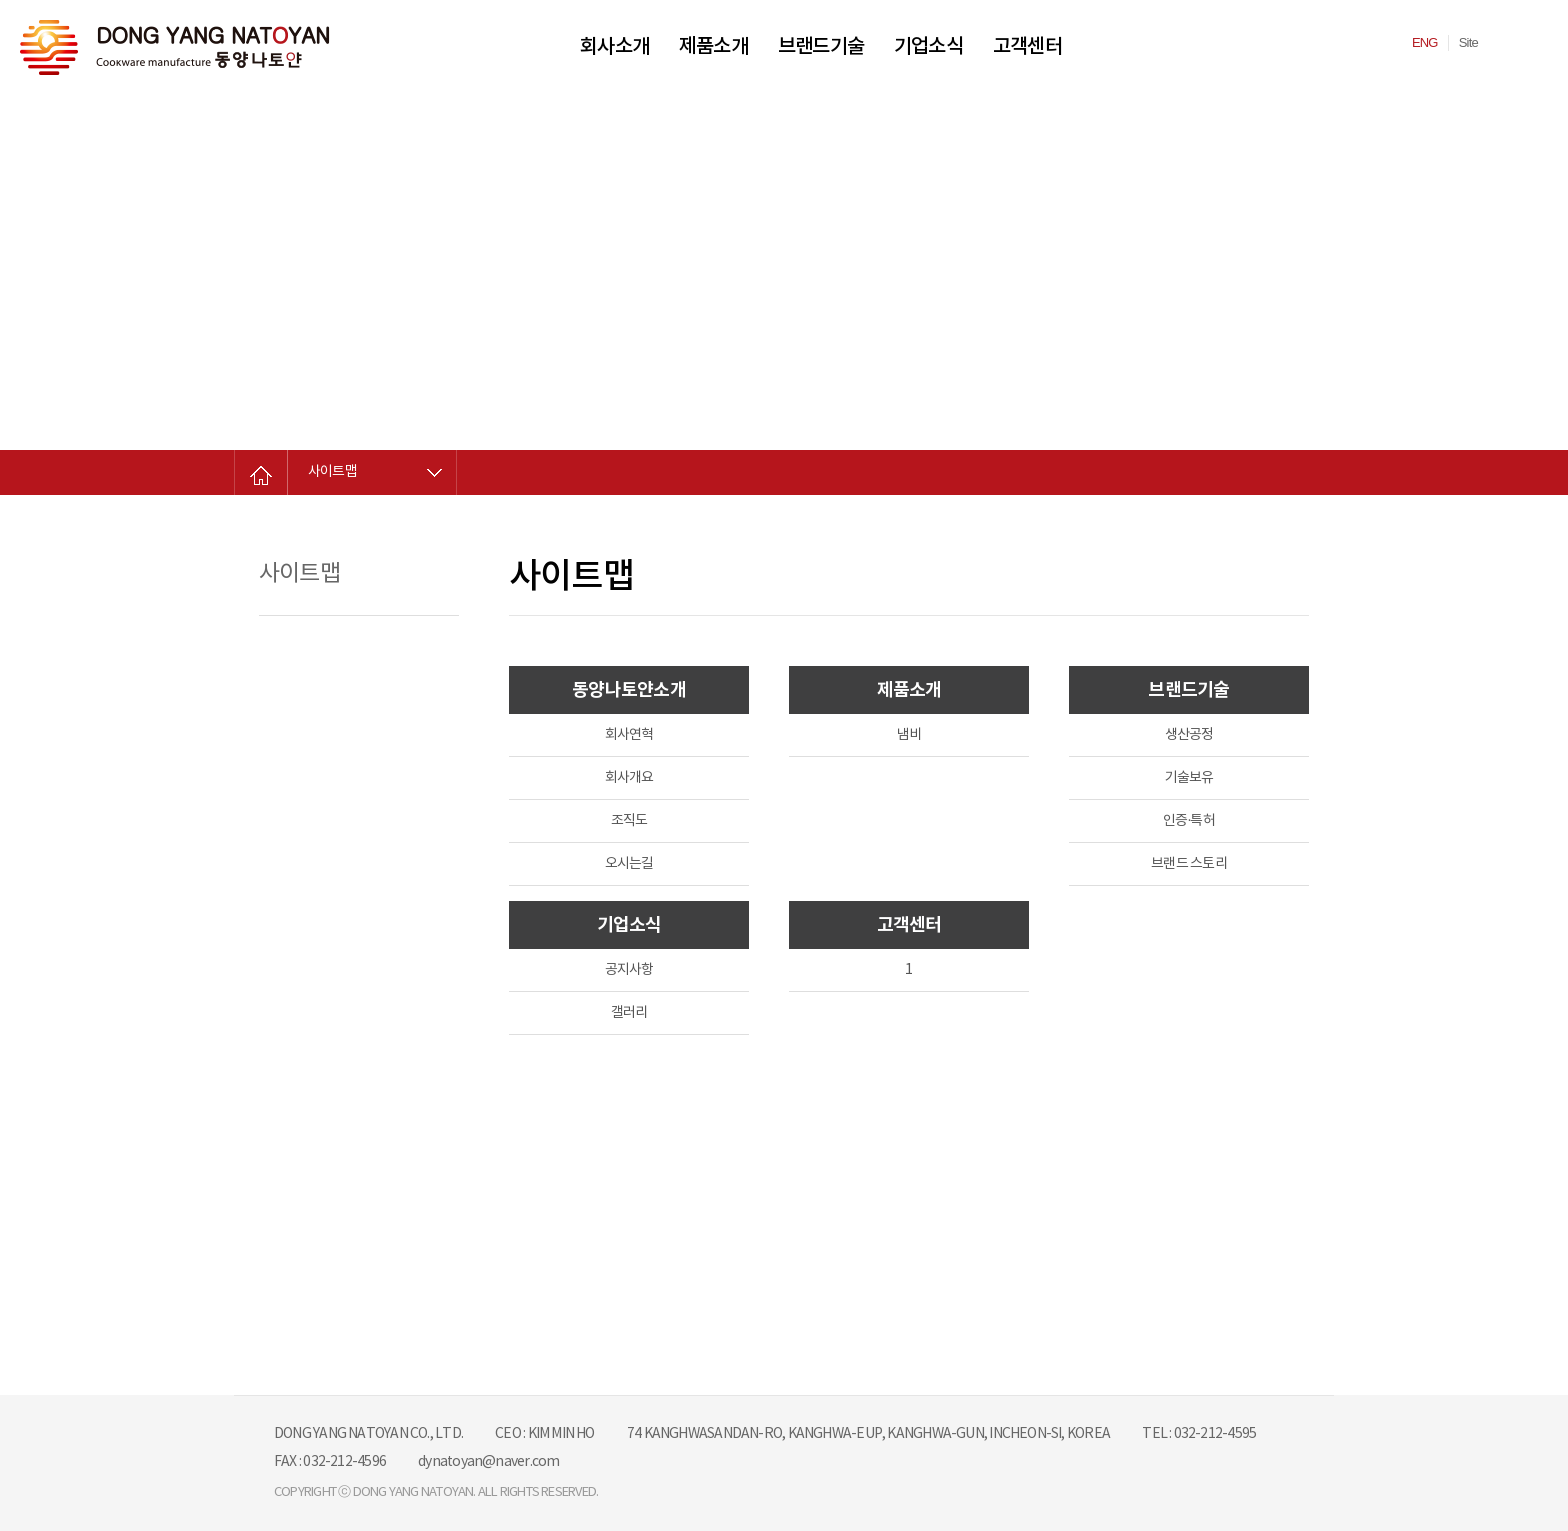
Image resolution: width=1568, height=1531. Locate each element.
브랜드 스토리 (1189, 864)
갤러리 (629, 1013)
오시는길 (629, 864)
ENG (1425, 42)
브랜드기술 (821, 47)
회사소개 (614, 47)
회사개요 (629, 778)
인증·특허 (1189, 821)
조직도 (629, 821)
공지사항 (629, 970)
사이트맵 (332, 472)
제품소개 (713, 47)
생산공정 (1189, 735)
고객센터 (1027, 47)
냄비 (909, 735)
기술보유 (1189, 778)
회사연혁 (629, 735)
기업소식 (928, 47)
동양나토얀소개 (629, 690)
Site (1468, 42)
